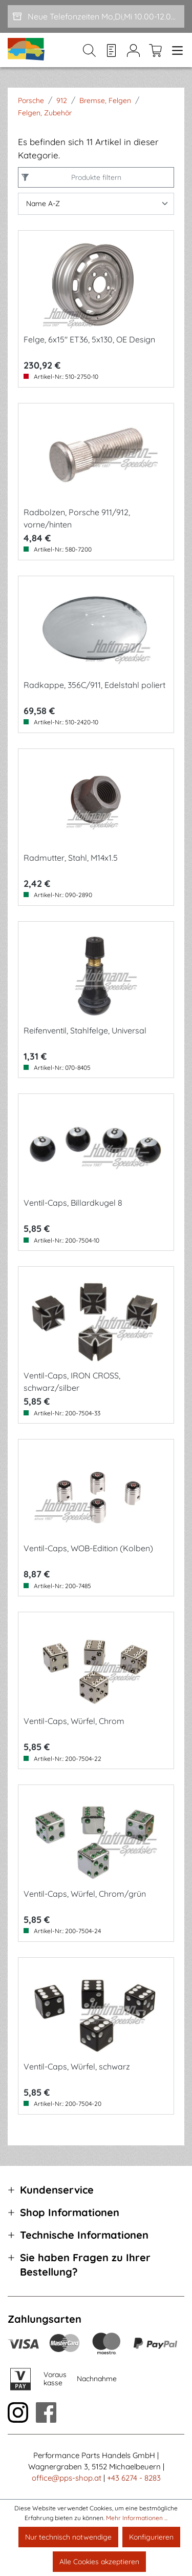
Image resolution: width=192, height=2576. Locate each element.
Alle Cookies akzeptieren (99, 2561)
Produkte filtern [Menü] (94, 177)
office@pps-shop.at (66, 2478)
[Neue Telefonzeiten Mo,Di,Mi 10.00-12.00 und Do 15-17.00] (96, 16)
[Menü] (175, 50)
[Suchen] (89, 50)
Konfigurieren (151, 2537)
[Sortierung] (96, 204)
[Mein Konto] (133, 50)
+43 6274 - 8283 (134, 2478)
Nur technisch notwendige (68, 2537)
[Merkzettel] (111, 50)
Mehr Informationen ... (136, 2518)
